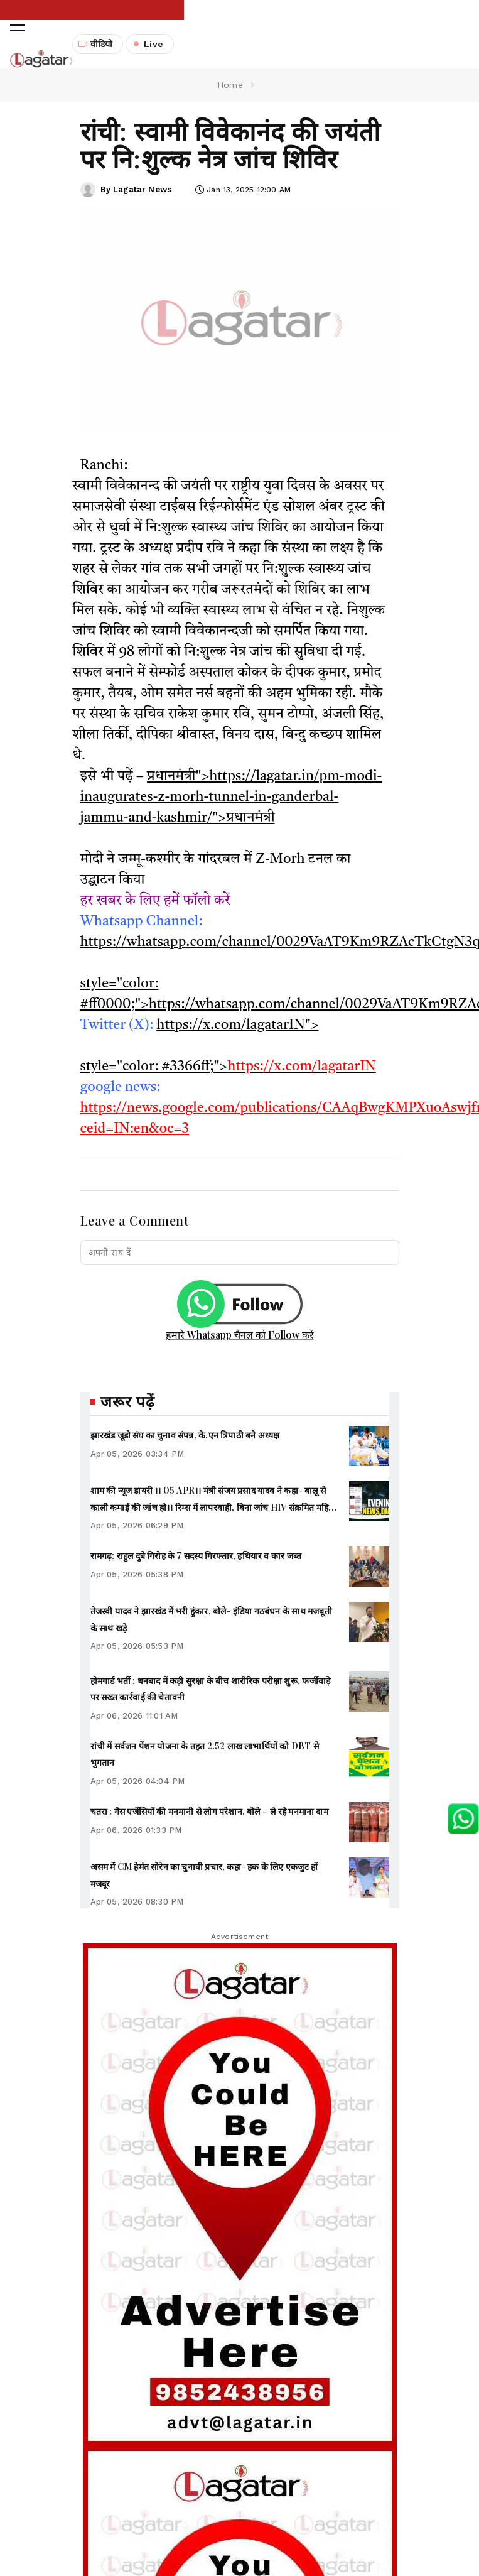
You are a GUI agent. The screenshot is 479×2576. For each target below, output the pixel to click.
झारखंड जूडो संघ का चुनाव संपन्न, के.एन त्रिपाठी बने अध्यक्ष (185, 1432)
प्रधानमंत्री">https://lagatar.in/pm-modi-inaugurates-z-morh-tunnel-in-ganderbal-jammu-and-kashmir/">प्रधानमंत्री (231, 794)
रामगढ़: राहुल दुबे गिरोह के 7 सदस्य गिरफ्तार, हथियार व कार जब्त (196, 1553)
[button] (17, 42)
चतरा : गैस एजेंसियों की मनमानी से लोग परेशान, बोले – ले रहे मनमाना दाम (209, 1809)
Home (230, 82)
